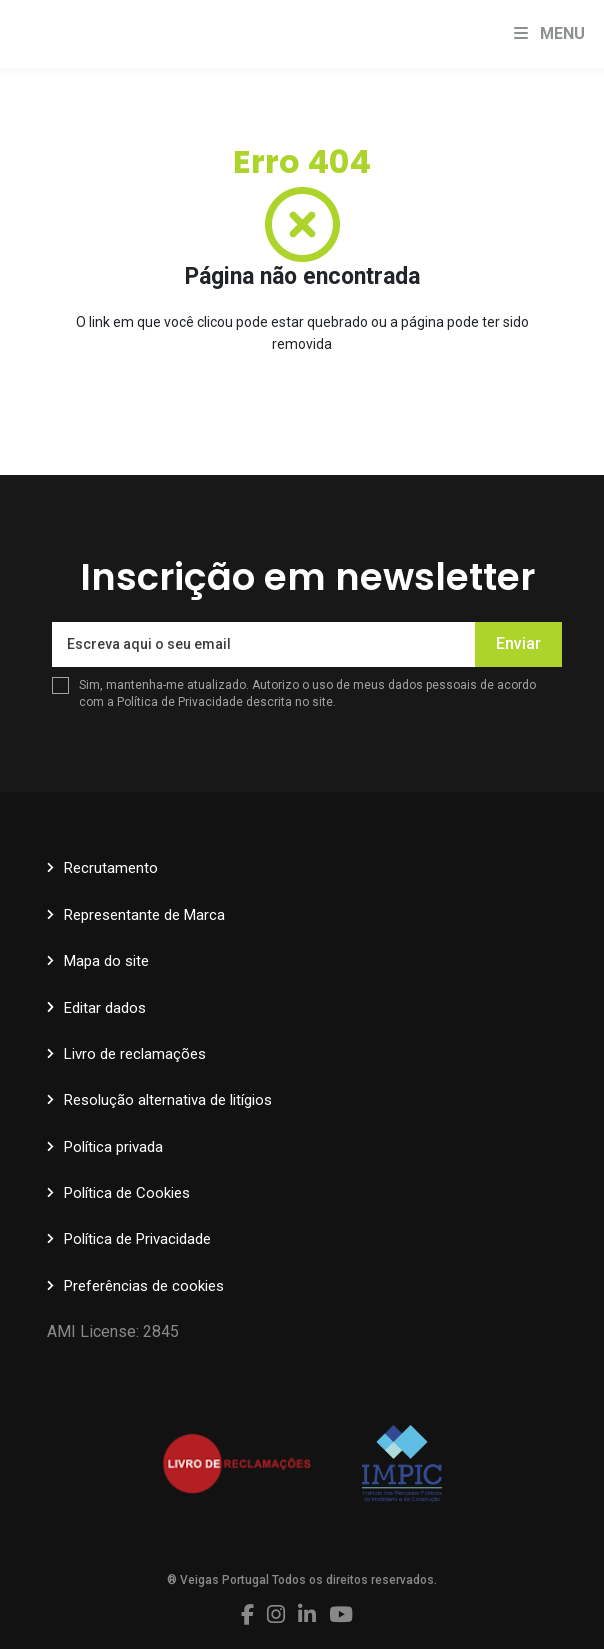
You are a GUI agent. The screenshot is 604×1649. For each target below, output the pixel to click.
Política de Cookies (127, 1193)
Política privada (113, 1147)
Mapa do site (106, 961)
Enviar (518, 643)
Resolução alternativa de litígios (168, 1100)
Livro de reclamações (135, 1054)
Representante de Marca (144, 915)
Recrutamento (111, 868)
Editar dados (105, 1008)
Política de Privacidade (181, 702)
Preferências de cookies (144, 1286)
